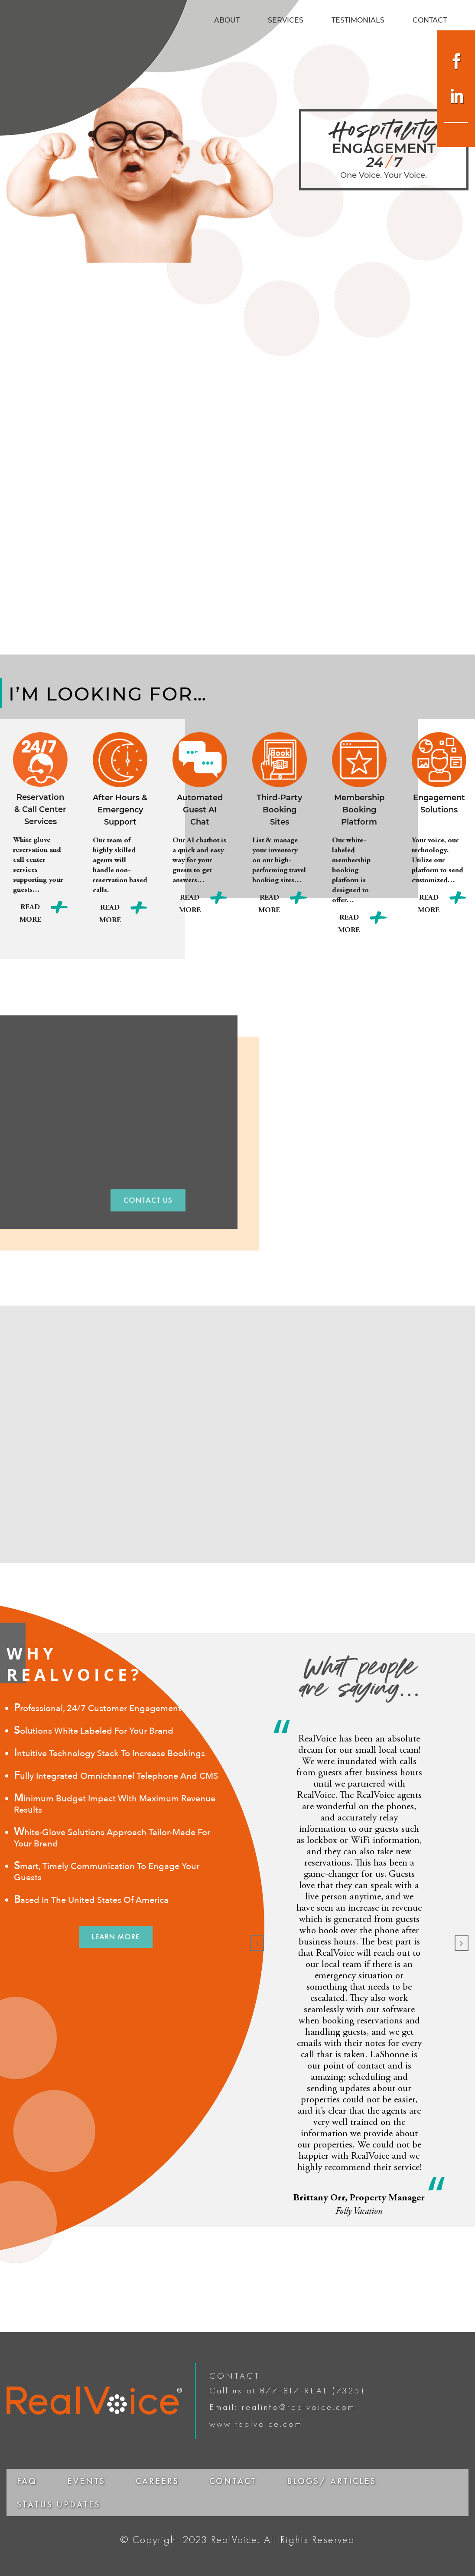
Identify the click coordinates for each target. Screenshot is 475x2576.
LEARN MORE (116, 1936)
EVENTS (86, 2481)
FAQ (27, 2481)
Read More (30, 914)
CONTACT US (148, 1200)
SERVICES (285, 20)
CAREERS (157, 2481)
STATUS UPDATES (59, 2504)
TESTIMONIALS (358, 20)
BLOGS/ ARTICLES (331, 2481)
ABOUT (227, 20)
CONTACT (430, 20)
